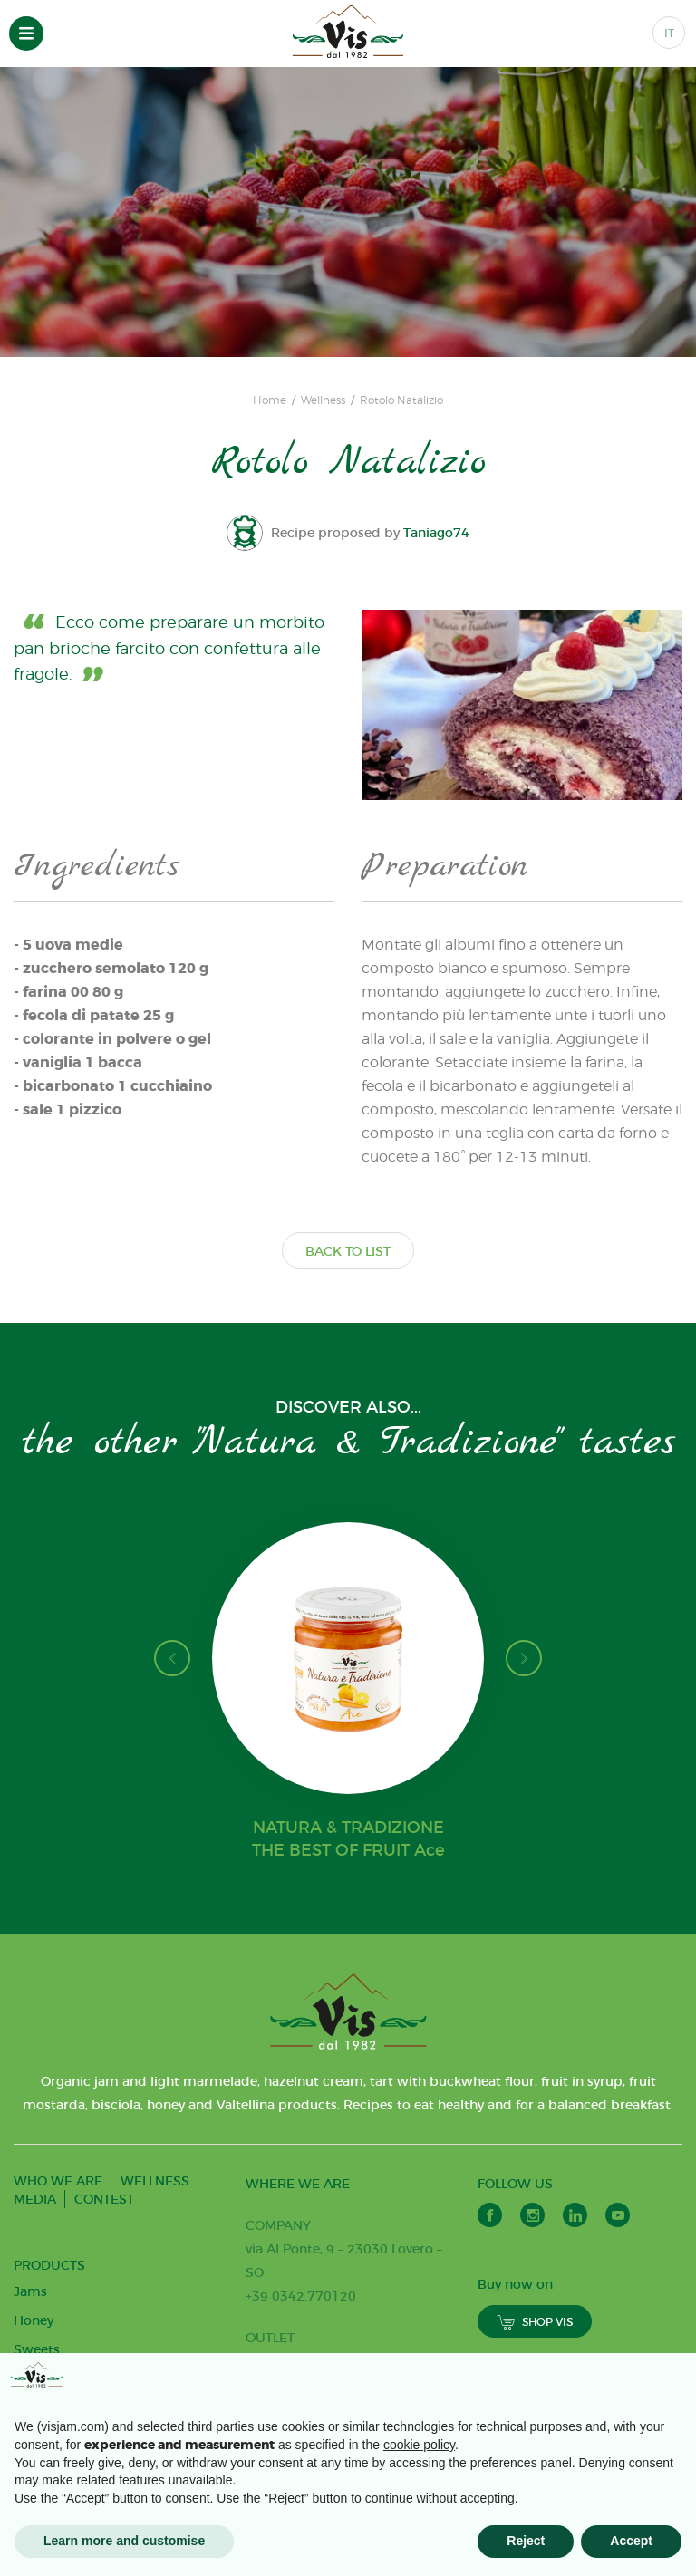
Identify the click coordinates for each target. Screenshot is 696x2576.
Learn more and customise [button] (124, 2540)
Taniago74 (438, 533)
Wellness (323, 400)
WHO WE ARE (58, 2181)
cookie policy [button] (419, 2444)
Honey (33, 2320)
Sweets (37, 2349)
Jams (30, 2291)
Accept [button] (631, 2540)
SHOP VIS (535, 2322)
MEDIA (35, 2199)
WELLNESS (155, 2181)
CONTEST (104, 2199)
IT (669, 33)
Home (269, 400)
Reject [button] (526, 2540)
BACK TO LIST (348, 1251)
